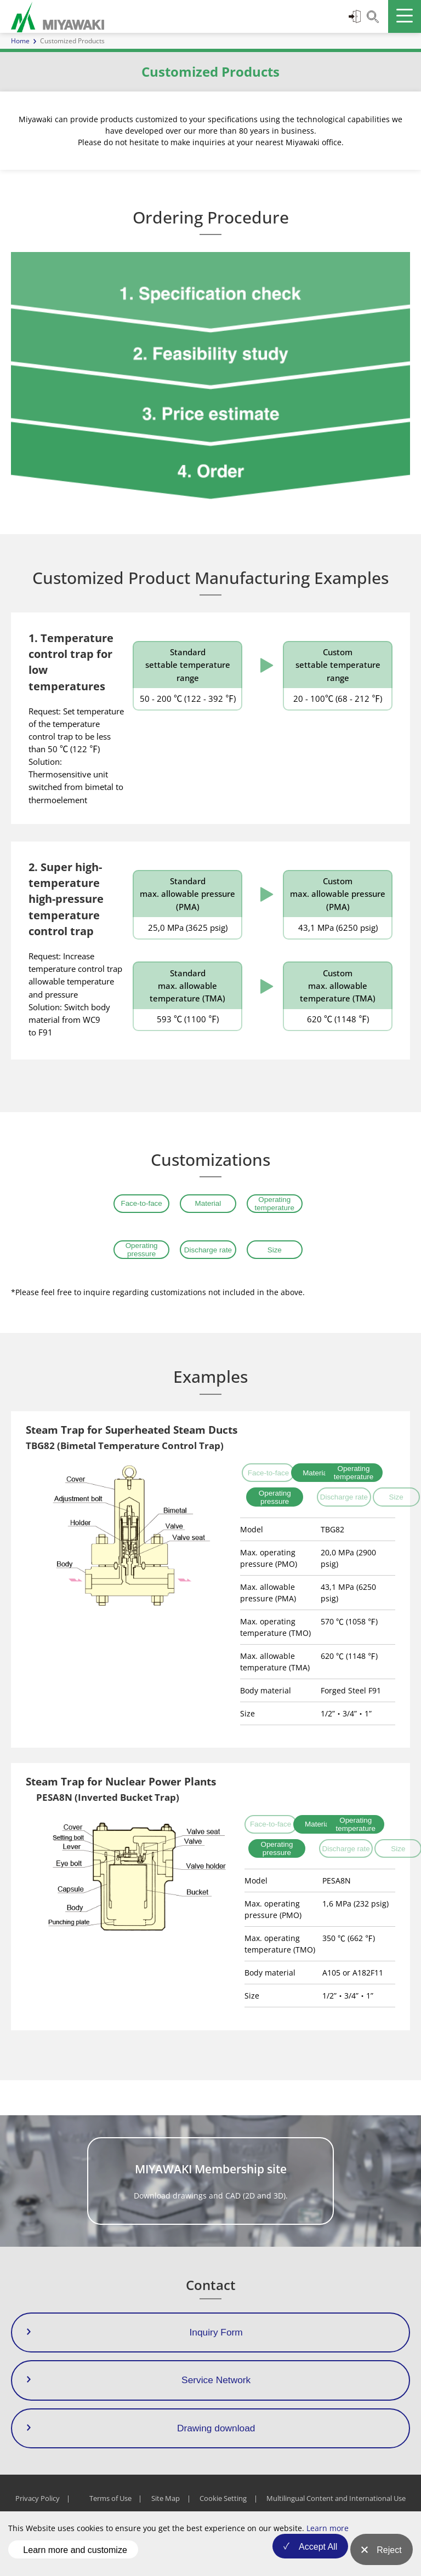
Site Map (165, 2512)
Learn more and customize (75, 2556)
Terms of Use (110, 2512)
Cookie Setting (223, 2512)
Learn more (327, 2540)
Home (20, 40)
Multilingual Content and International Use (336, 2512)
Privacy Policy (37, 2512)
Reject (389, 2556)
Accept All (309, 2556)
